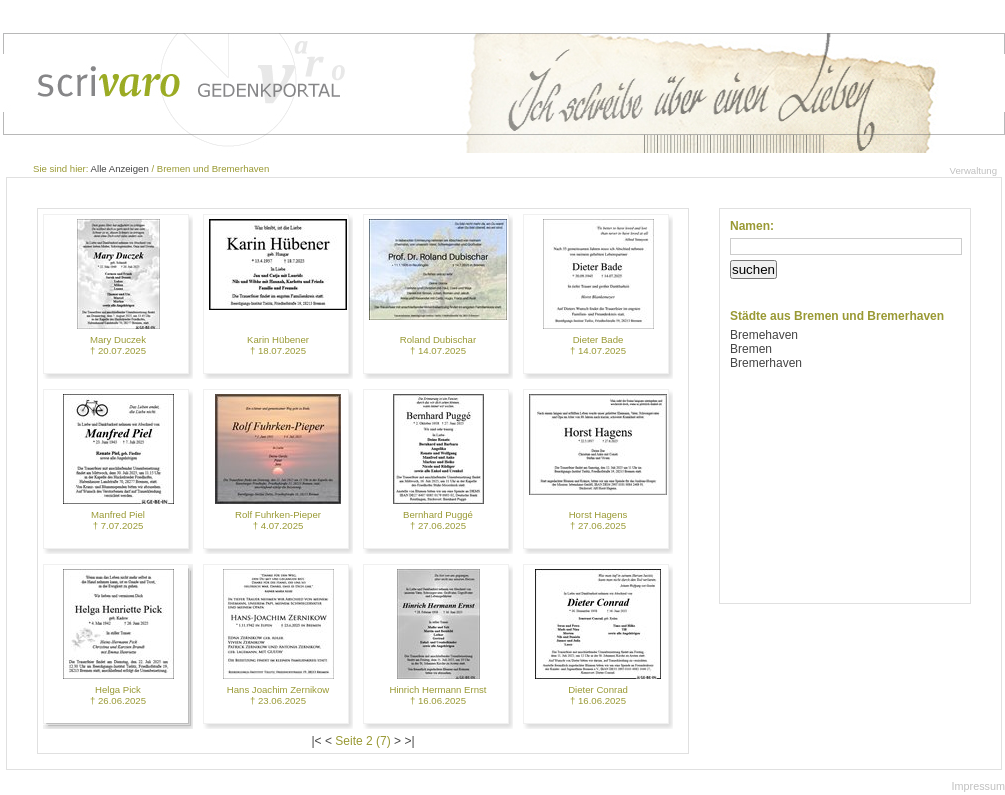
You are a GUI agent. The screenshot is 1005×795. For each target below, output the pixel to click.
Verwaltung (973, 170)
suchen (753, 269)
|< (317, 741)
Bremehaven (764, 335)
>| (409, 741)
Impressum (978, 786)
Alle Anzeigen (120, 168)
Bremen (751, 349)
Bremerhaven (766, 363)
